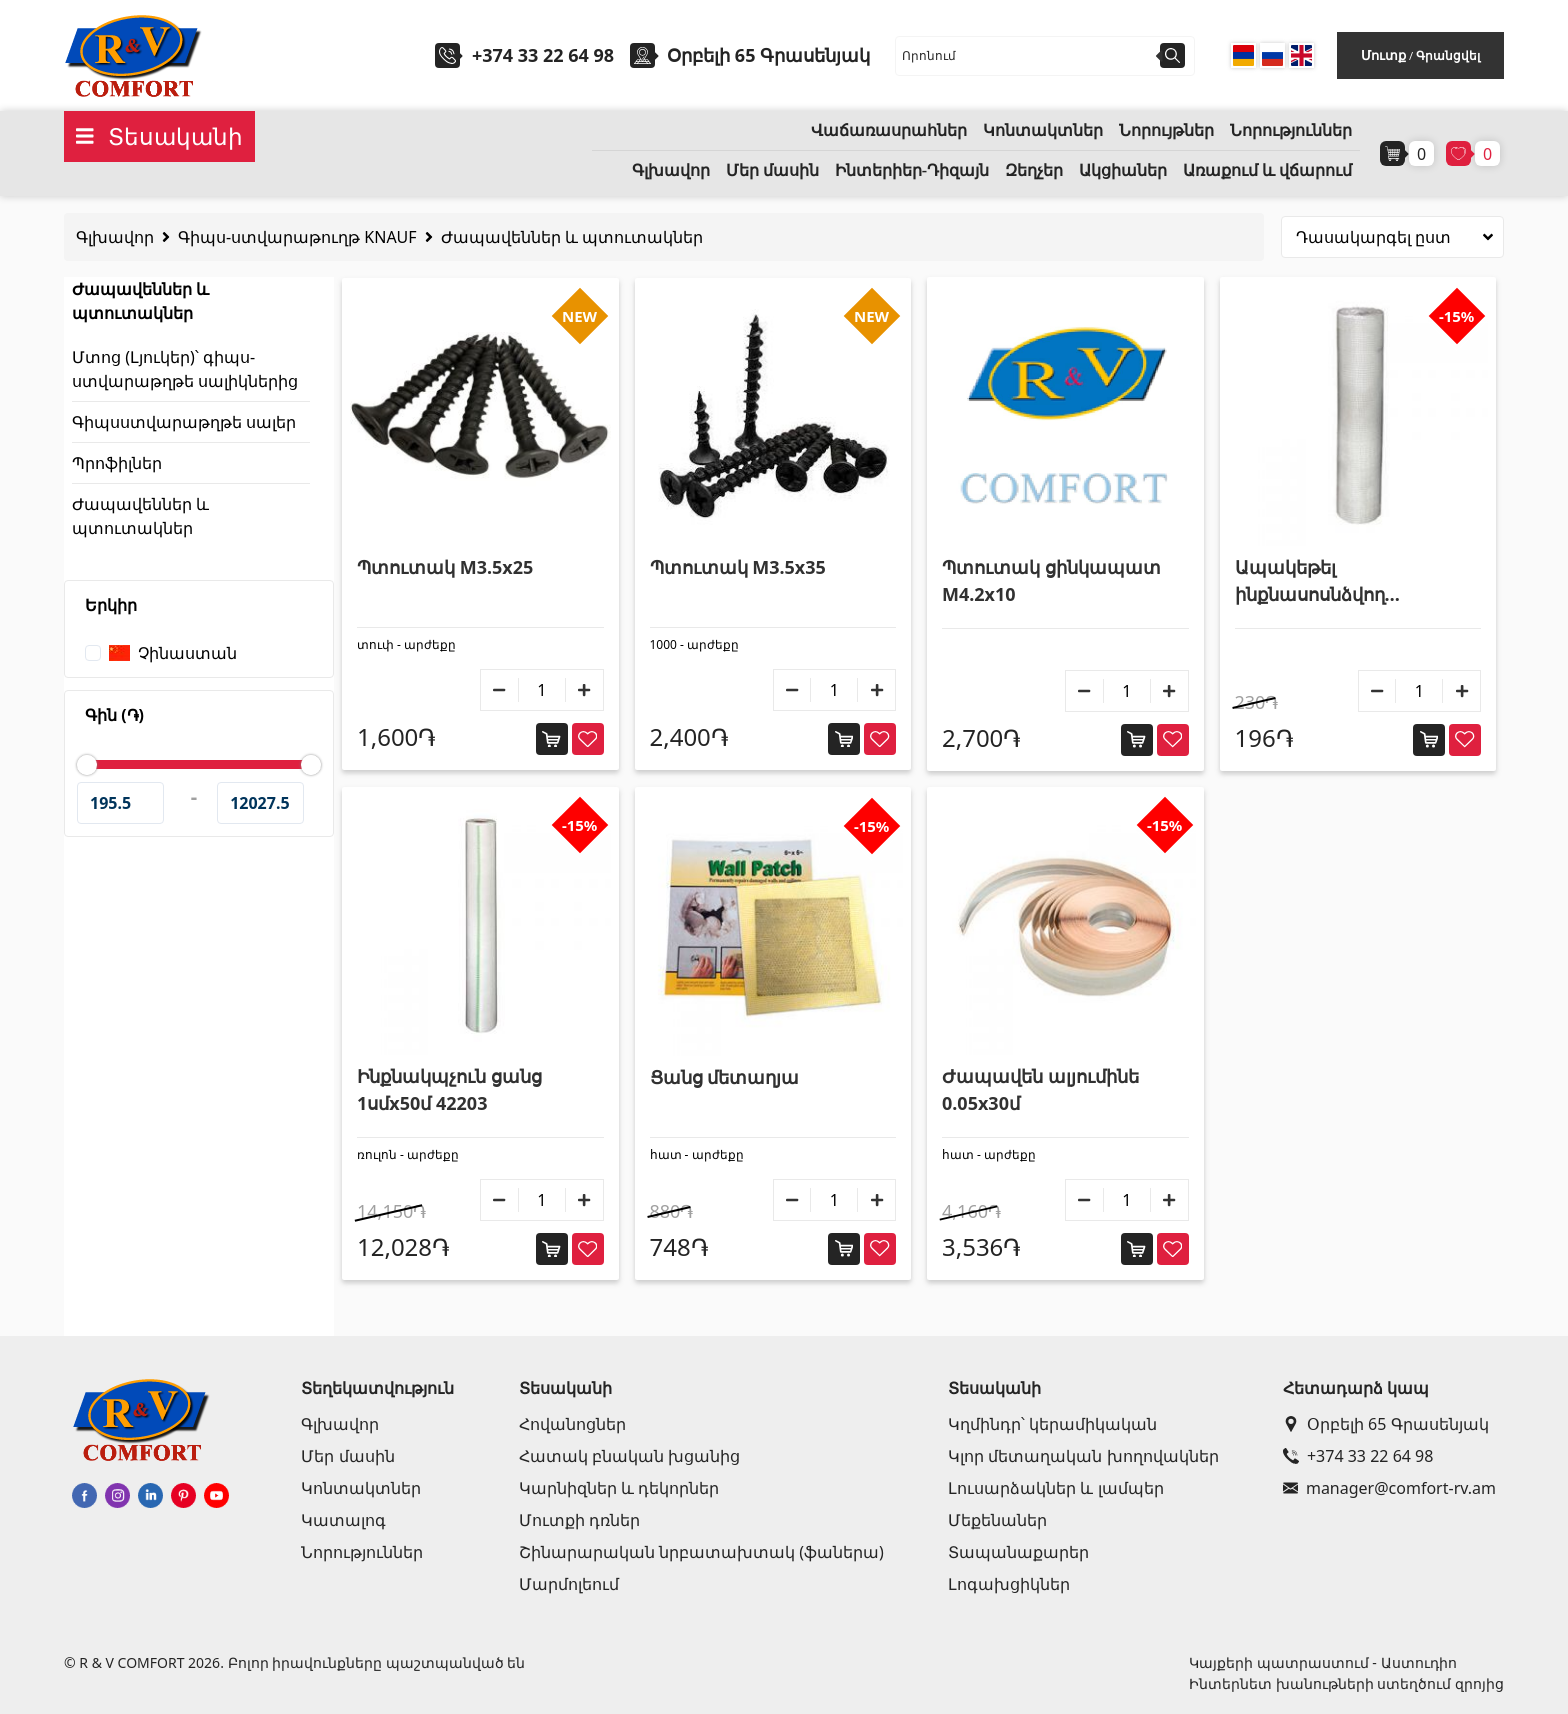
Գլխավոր (671, 170)
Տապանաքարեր (1018, 1552)
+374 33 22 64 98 (543, 55)
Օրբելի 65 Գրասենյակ (1386, 1424)
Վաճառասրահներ (889, 130)
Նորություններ (1291, 130)
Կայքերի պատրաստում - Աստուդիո (1322, 1662)
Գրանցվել (1448, 55)
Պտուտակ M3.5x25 (445, 567)
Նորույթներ (1166, 130)
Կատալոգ (343, 1520)
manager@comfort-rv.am (1389, 1488)
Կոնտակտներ (1043, 130)
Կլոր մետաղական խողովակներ (1083, 1456)
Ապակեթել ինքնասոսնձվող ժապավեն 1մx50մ (1318, 581)
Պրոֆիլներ (117, 463)
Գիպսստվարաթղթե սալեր (184, 422)
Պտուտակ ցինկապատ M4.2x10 (1051, 580)
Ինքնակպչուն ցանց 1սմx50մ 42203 (449, 1089)
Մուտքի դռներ (579, 1520)
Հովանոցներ (572, 1424)
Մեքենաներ (997, 1520)
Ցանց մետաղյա (725, 1077)
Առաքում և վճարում (1267, 170)
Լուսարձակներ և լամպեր (1055, 1488)
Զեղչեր (1034, 170)
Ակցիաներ (1123, 170)
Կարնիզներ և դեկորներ (619, 1488)
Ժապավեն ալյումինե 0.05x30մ (1040, 1089)
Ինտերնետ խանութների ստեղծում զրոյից (1346, 1683)
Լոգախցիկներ (1009, 1584)
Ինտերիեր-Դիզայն (912, 170)
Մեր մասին (772, 170)
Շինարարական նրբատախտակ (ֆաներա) (701, 1552)
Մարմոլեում (569, 1584)
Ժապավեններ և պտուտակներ (572, 237)
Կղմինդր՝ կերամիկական (1052, 1424)
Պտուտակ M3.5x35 (738, 567)
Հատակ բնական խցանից (629, 1456)
